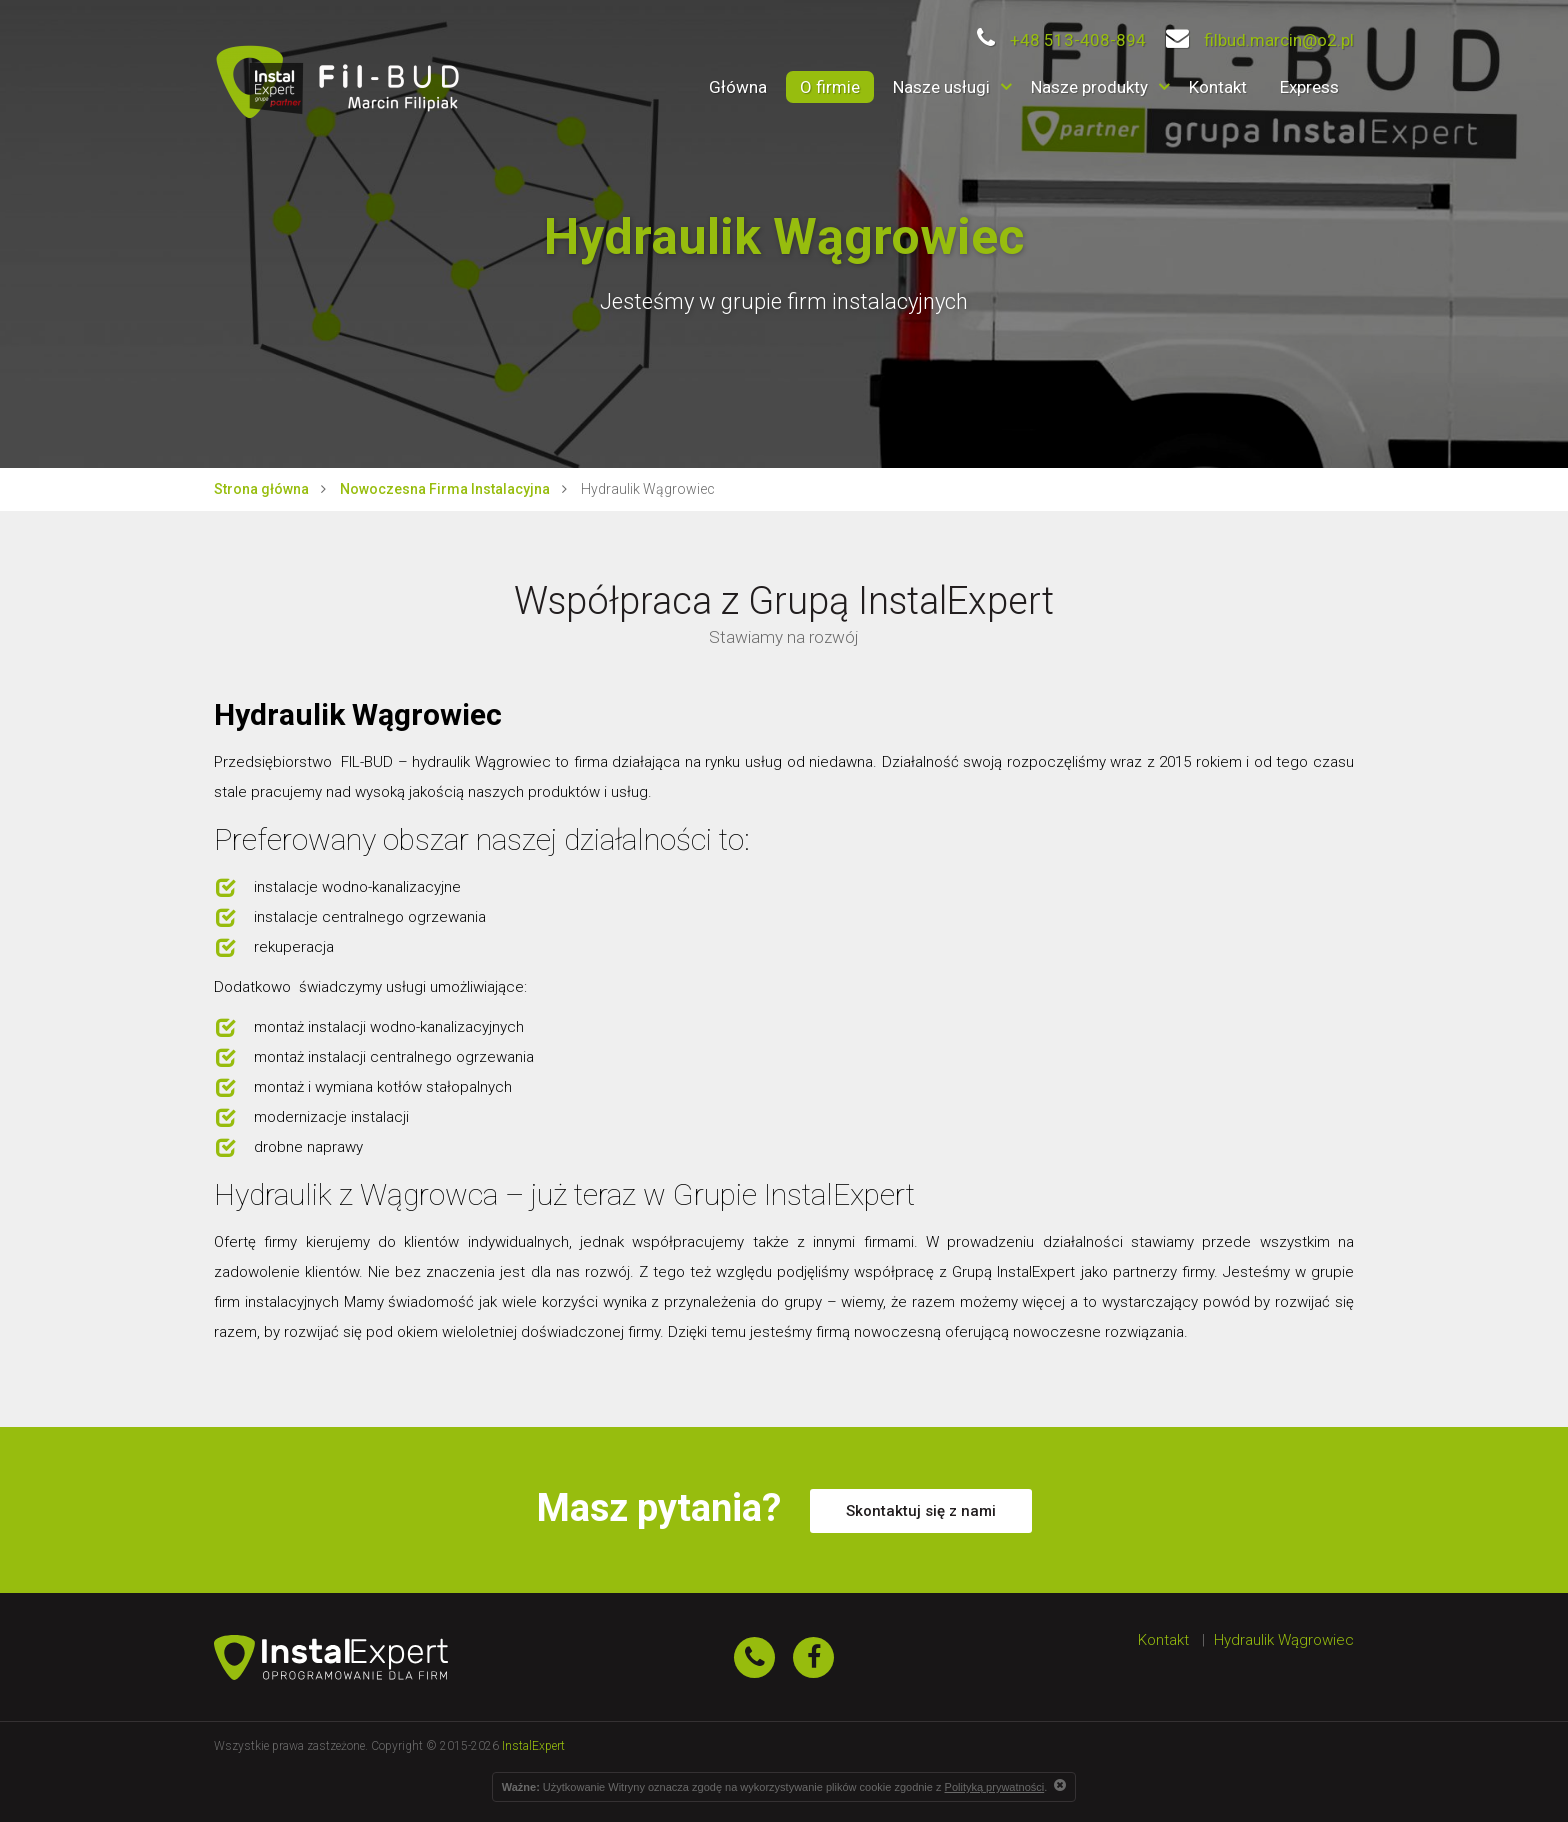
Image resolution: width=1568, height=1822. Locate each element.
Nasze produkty (1089, 87)
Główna (738, 87)
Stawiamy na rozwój (784, 637)
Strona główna (261, 489)
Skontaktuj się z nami (921, 1511)
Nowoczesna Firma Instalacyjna (445, 489)
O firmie (830, 87)
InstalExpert (533, 1746)
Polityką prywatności (995, 1787)
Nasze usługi (941, 87)
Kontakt (1218, 87)
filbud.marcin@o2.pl (1260, 40)
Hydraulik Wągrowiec (1284, 1640)
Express (1309, 87)
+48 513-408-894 (1061, 40)
